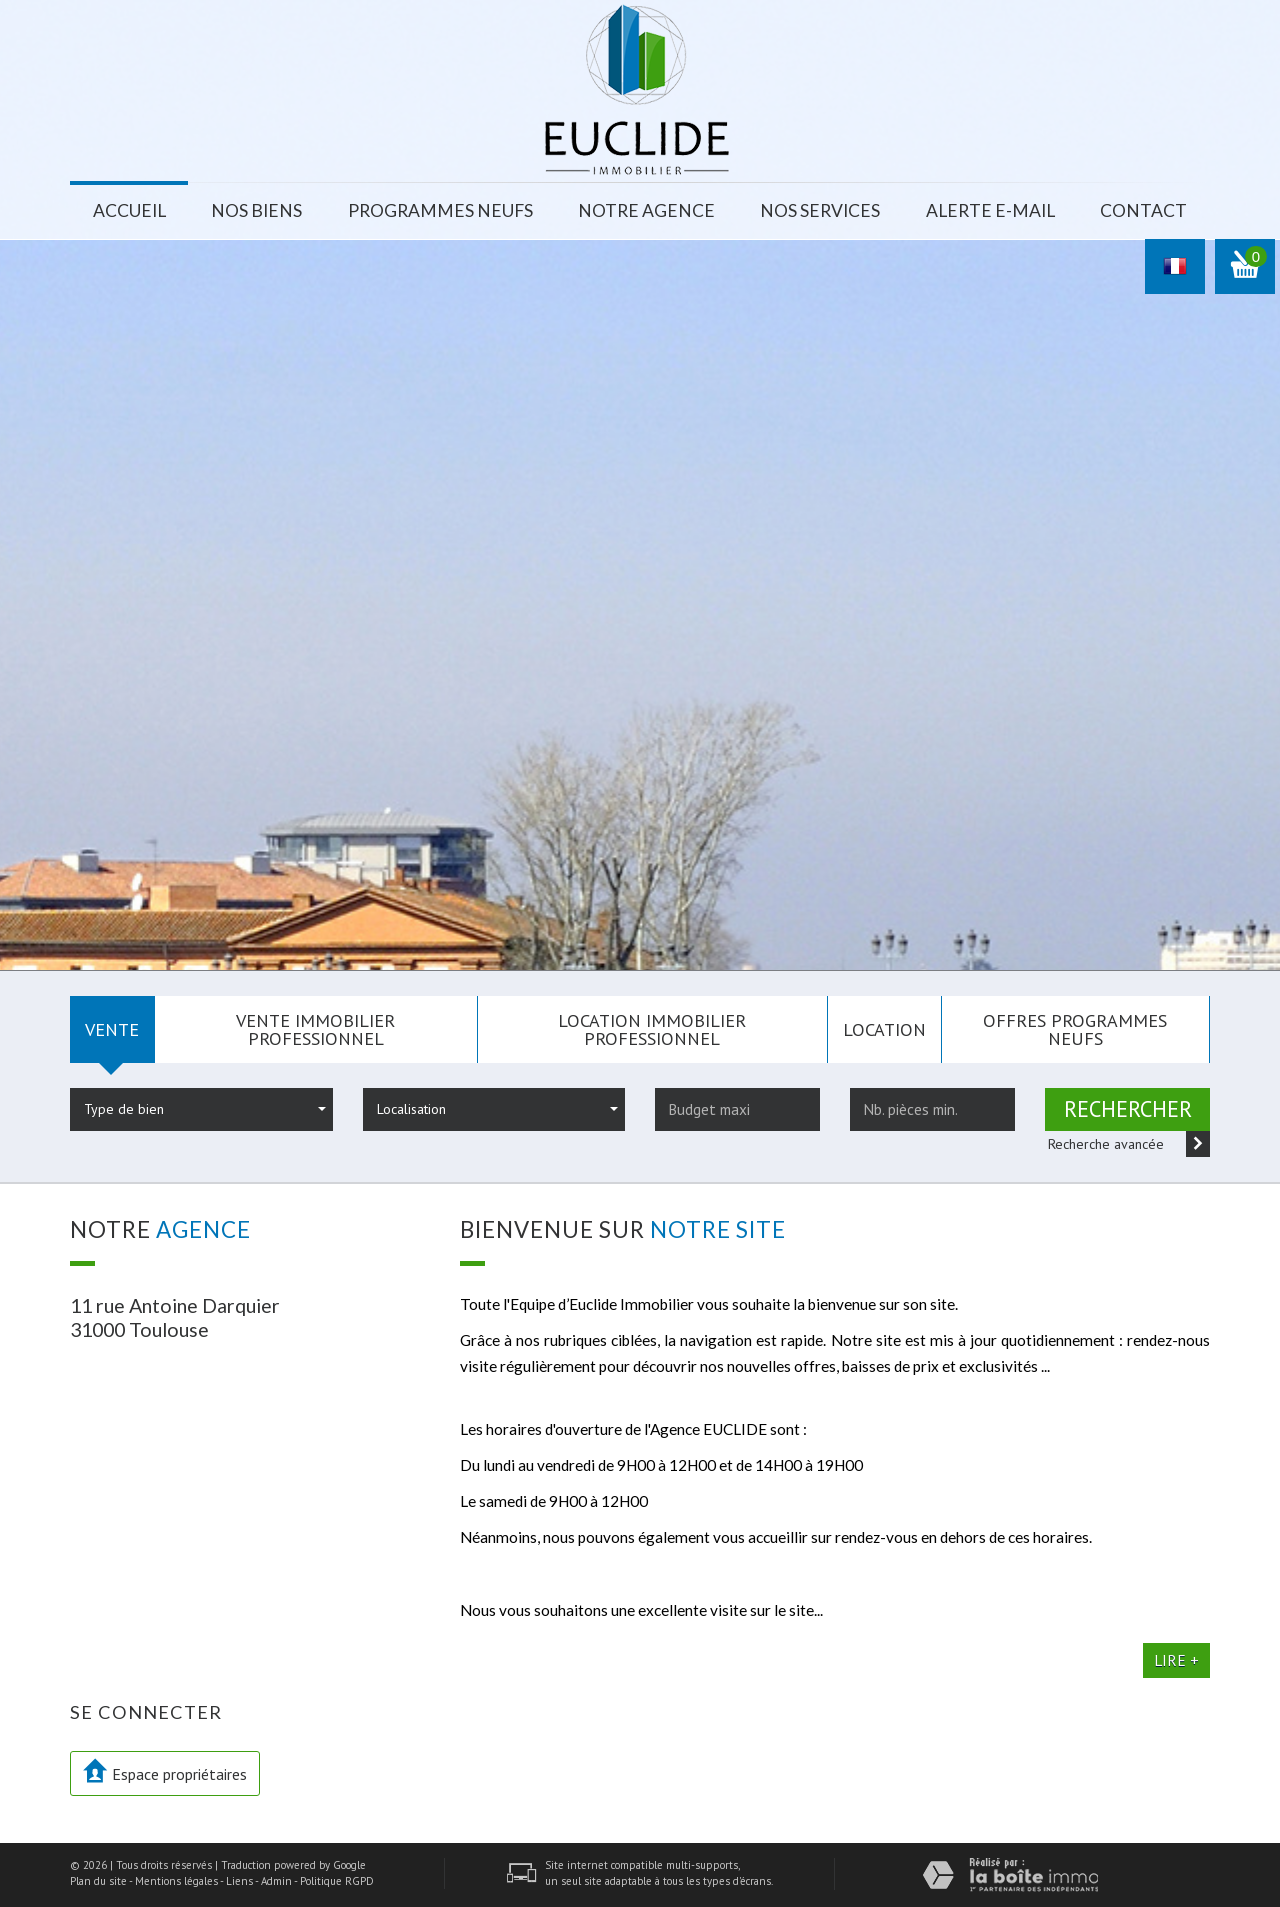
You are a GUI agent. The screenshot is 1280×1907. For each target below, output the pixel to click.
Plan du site (98, 1881)
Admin (276, 1881)
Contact (1143, 210)
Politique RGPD (337, 1881)
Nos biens (256, 210)
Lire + (1176, 1660)
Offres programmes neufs (1075, 1029)
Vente (112, 1029)
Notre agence (646, 210)
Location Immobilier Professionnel (652, 1029)
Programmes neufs (440, 210)
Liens (239, 1881)
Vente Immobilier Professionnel (315, 1029)
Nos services (820, 210)
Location (884, 1029)
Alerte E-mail (990, 210)
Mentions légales (176, 1881)
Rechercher (1128, 1108)
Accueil (129, 210)
